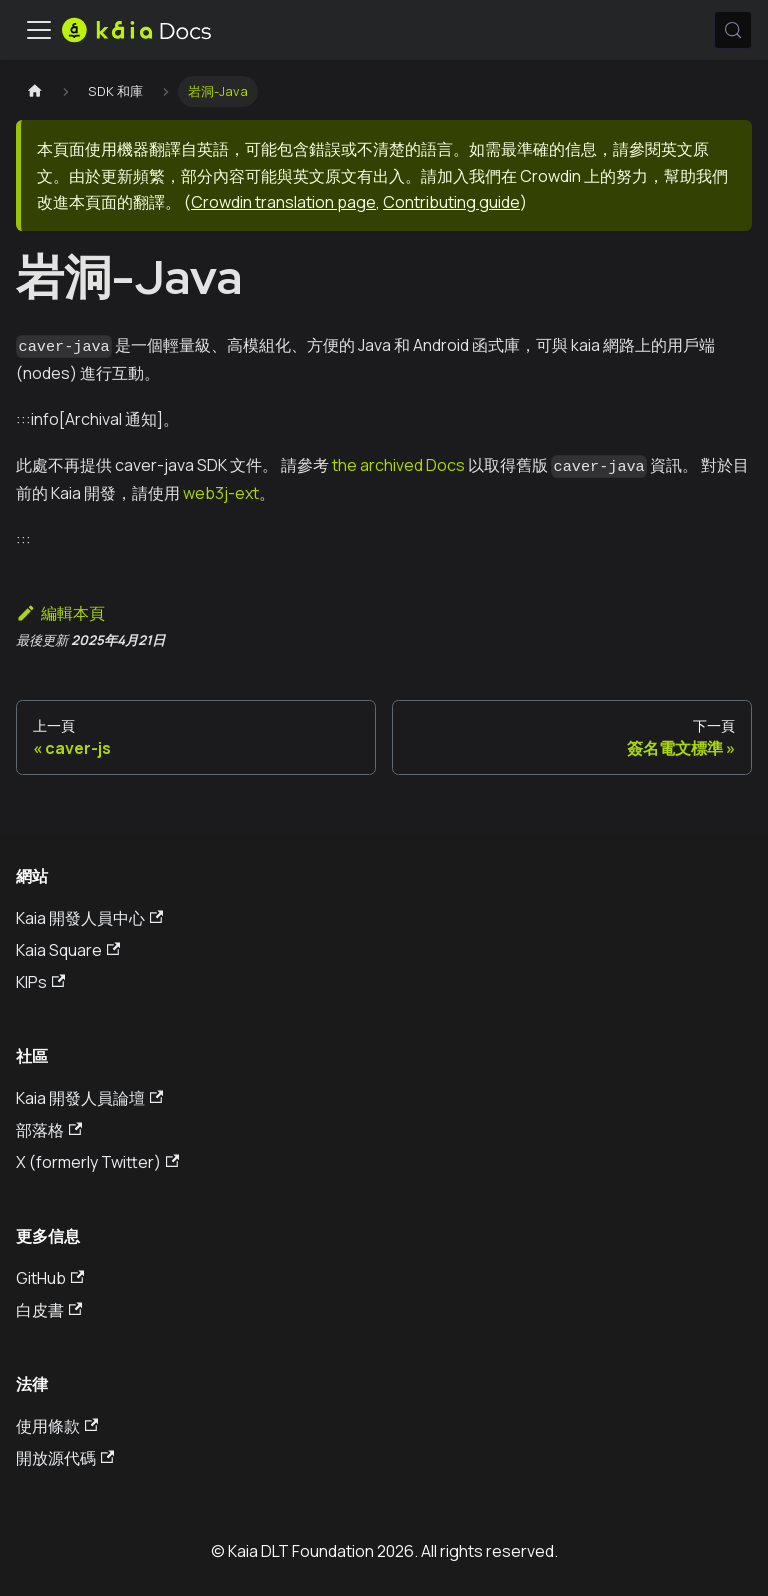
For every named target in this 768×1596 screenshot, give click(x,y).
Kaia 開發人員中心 (89, 918)
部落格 (49, 1130)
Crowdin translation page (283, 202)
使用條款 (57, 1426)
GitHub (50, 1278)
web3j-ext (221, 493)
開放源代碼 (65, 1458)
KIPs (40, 982)
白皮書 (49, 1310)
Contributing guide (451, 202)
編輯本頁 (60, 613)
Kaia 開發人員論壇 (89, 1098)
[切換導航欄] (39, 30)
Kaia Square (68, 950)
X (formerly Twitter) (97, 1162)
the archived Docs (398, 465)
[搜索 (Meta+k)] (733, 30)
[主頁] (35, 91)
